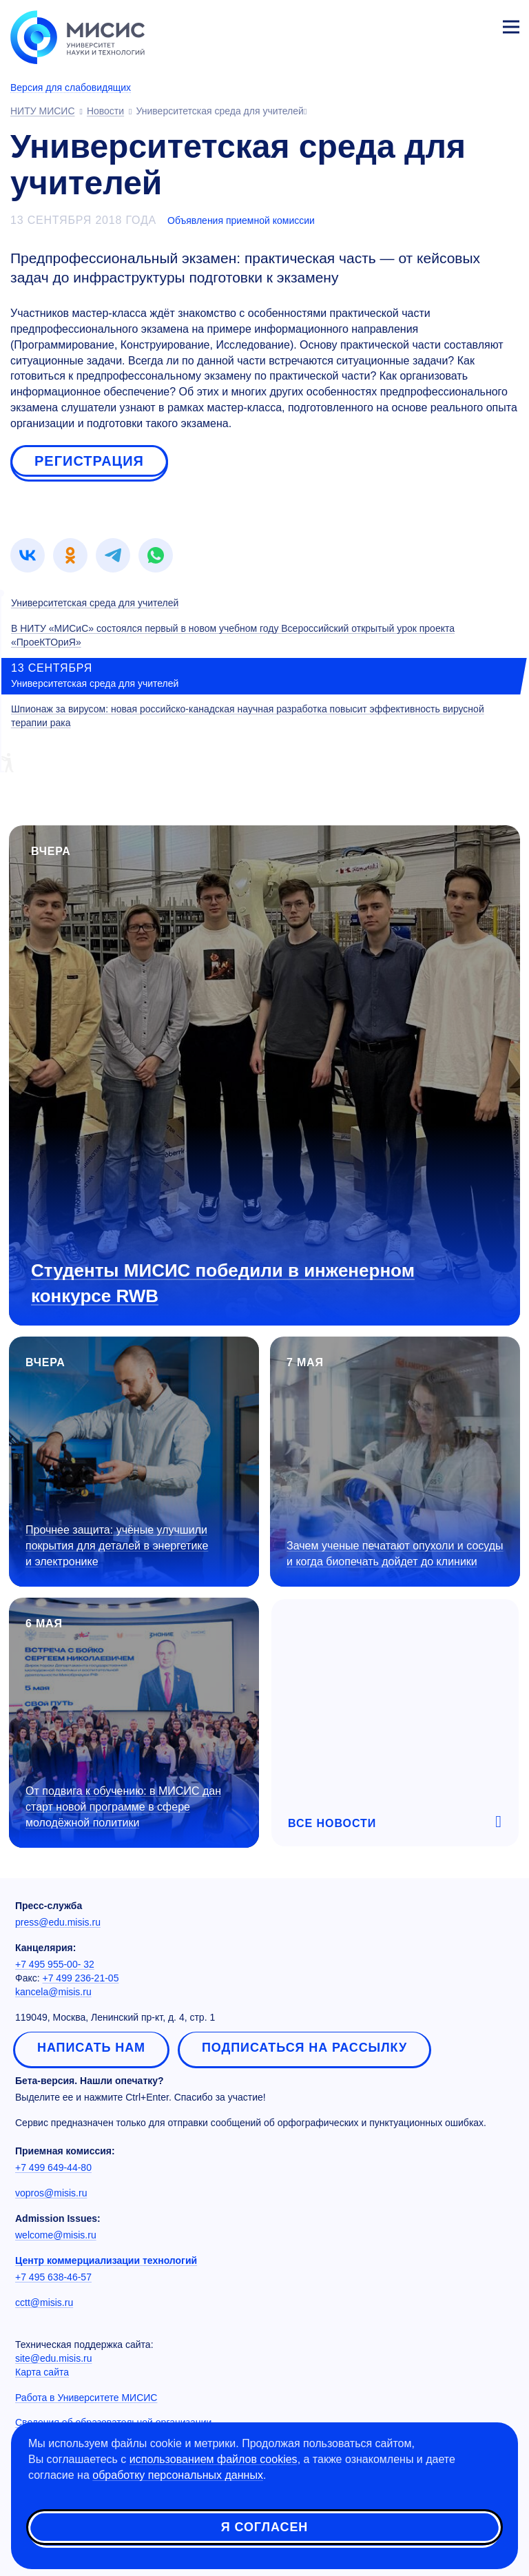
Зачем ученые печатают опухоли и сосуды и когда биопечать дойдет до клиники (395, 1553)
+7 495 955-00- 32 (54, 1964)
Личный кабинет (478, 25)
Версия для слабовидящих (70, 87)
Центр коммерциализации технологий (106, 2260)
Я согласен (264, 2527)
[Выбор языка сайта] (446, 23)
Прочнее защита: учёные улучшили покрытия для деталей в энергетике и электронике (116, 1545)
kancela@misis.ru (53, 1991)
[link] (27, 555)
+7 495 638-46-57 (53, 2277)
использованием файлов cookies (213, 2459)
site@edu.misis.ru (53, 2358)
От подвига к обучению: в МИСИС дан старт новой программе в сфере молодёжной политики (123, 1806)
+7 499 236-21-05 (81, 1977)
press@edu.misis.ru (58, 1922)
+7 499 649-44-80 (53, 2167)
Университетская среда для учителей (94, 602)
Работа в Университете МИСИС (86, 2397)
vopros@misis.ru (51, 2192)
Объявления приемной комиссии (241, 220)
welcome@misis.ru (55, 2234)
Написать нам (91, 2047)
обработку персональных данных (177, 2475)
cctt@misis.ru (44, 2302)
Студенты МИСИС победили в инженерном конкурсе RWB (223, 1283)
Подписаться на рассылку (304, 2047)
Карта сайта (42, 2372)
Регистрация (89, 460)
